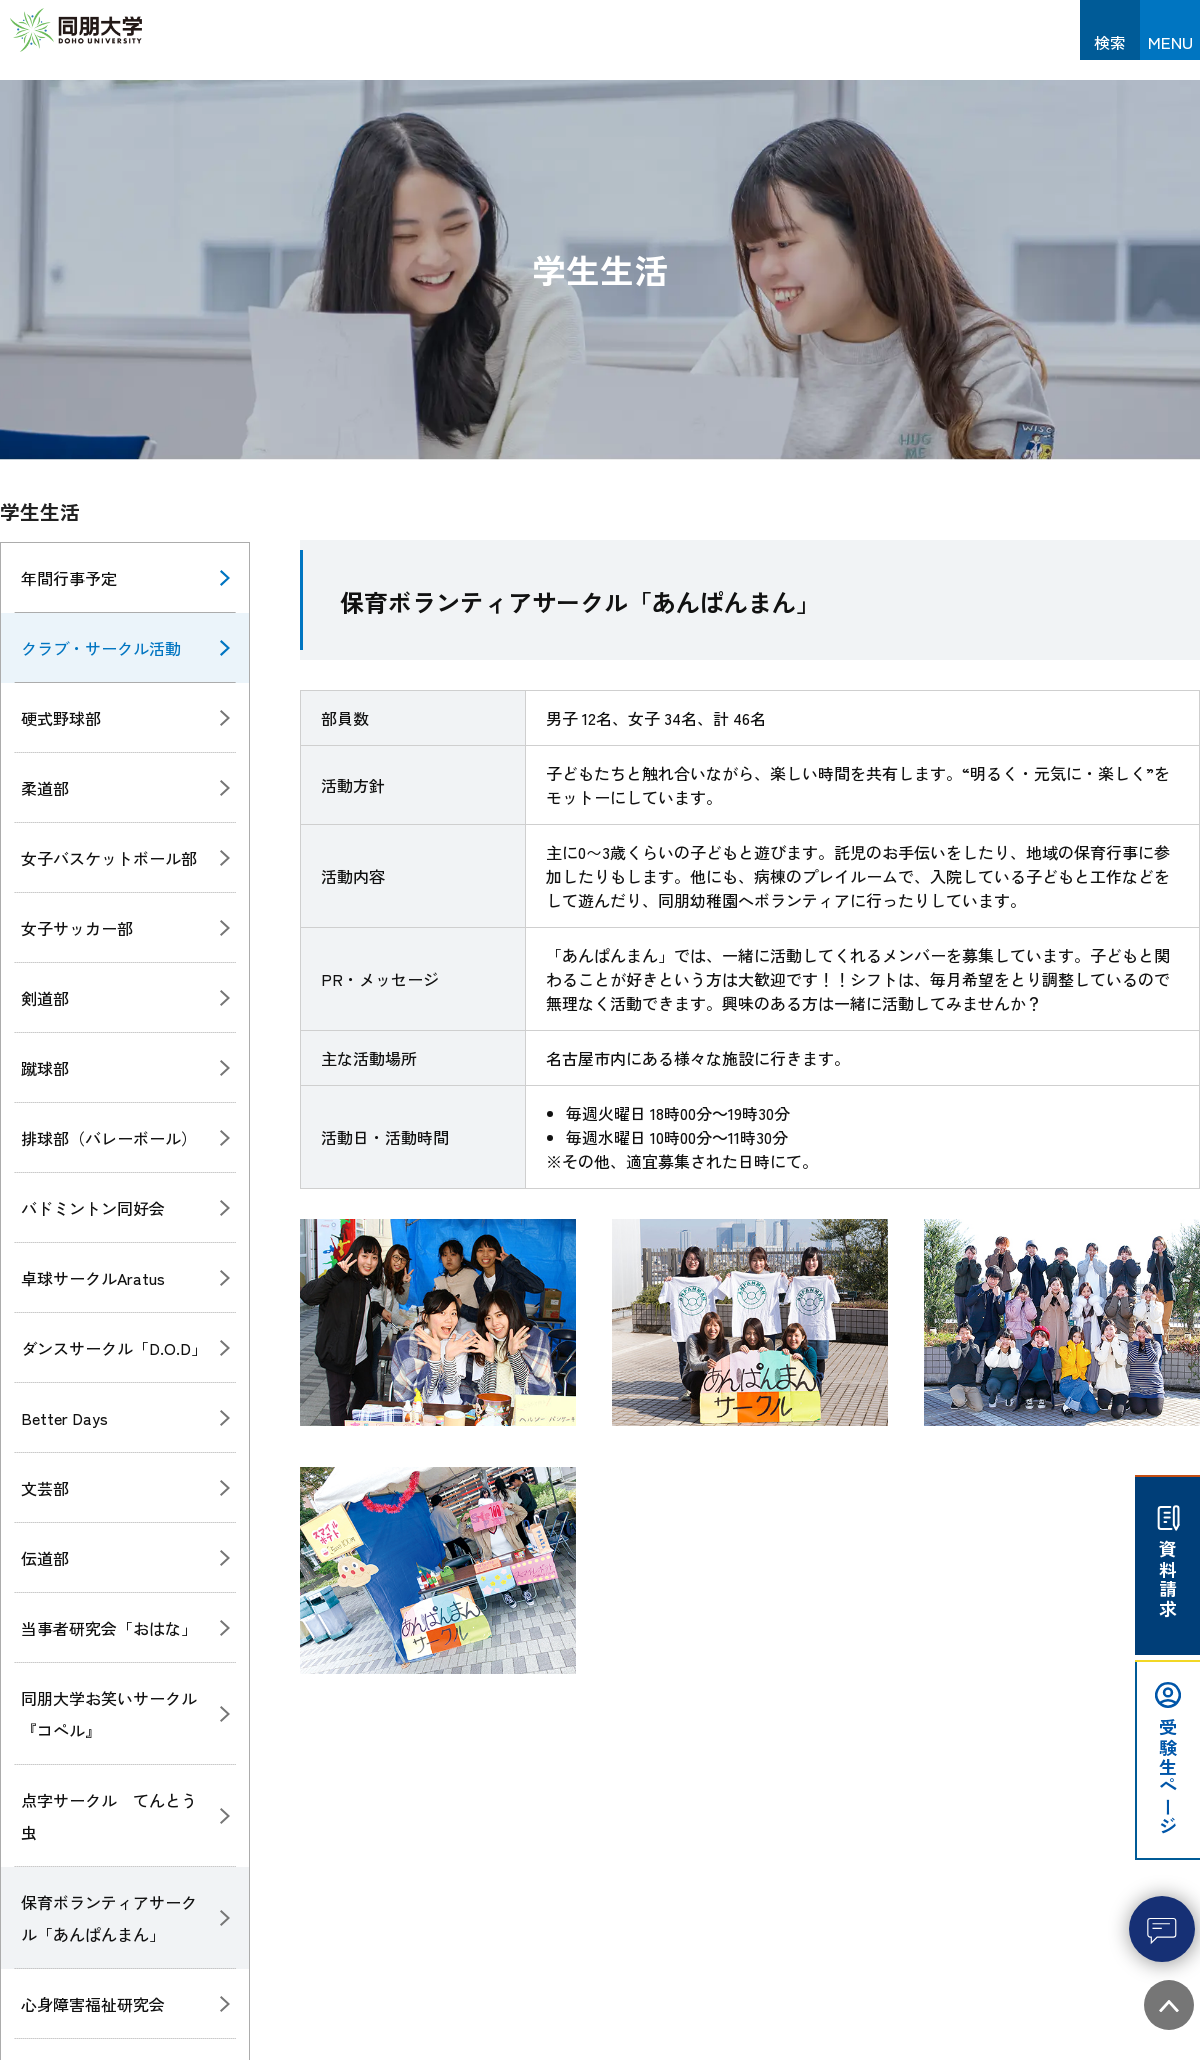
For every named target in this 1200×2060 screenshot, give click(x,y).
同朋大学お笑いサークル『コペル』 (109, 1714)
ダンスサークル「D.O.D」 (114, 1348)
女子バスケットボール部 (109, 858)
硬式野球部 (61, 718)
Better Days (64, 1418)
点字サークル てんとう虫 (109, 1816)
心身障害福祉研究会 (93, 2004)
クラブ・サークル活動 (101, 648)
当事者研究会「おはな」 (109, 1628)
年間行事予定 (69, 578)
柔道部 (45, 788)
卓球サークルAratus (93, 1278)
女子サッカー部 (77, 928)
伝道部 (45, 1558)
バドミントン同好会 (93, 1208)
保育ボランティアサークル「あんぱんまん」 (109, 1918)
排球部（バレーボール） (109, 1138)
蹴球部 (45, 1068)
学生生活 (40, 511)
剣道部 (45, 998)
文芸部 (45, 1488)
